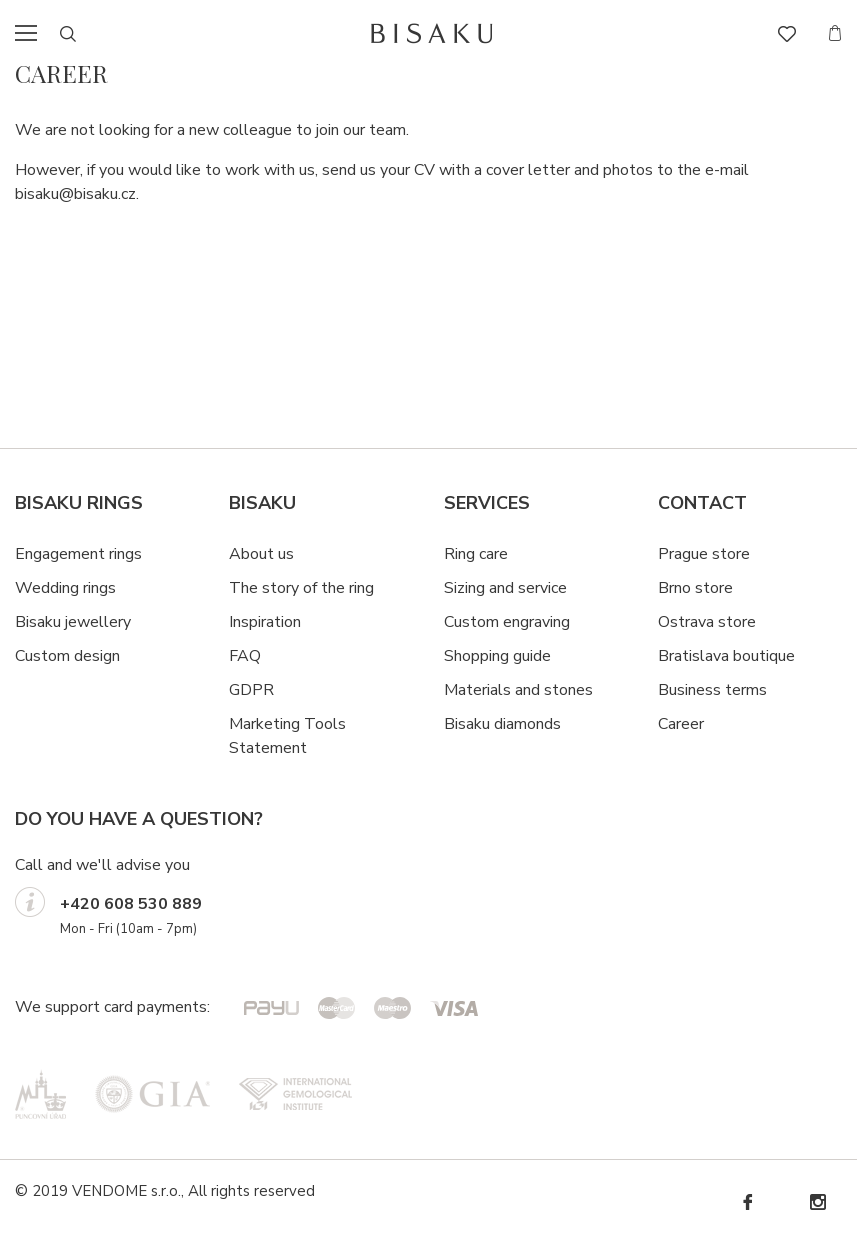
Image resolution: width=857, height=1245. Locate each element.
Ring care (476, 554)
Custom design (67, 656)
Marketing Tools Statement (287, 736)
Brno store (695, 588)
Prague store (704, 554)
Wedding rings (65, 588)
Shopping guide (497, 656)
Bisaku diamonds (502, 724)
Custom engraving (507, 622)
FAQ (245, 656)
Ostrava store (707, 622)
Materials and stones (518, 690)
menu (32, 33)
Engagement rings (78, 554)
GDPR (251, 690)
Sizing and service (505, 588)
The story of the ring (301, 588)
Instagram (817, 1202)
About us (261, 554)
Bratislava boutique (726, 656)
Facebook (747, 1202)
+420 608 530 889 (131, 904)
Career (681, 724)
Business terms (712, 690)
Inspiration (265, 622)
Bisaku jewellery (73, 622)
